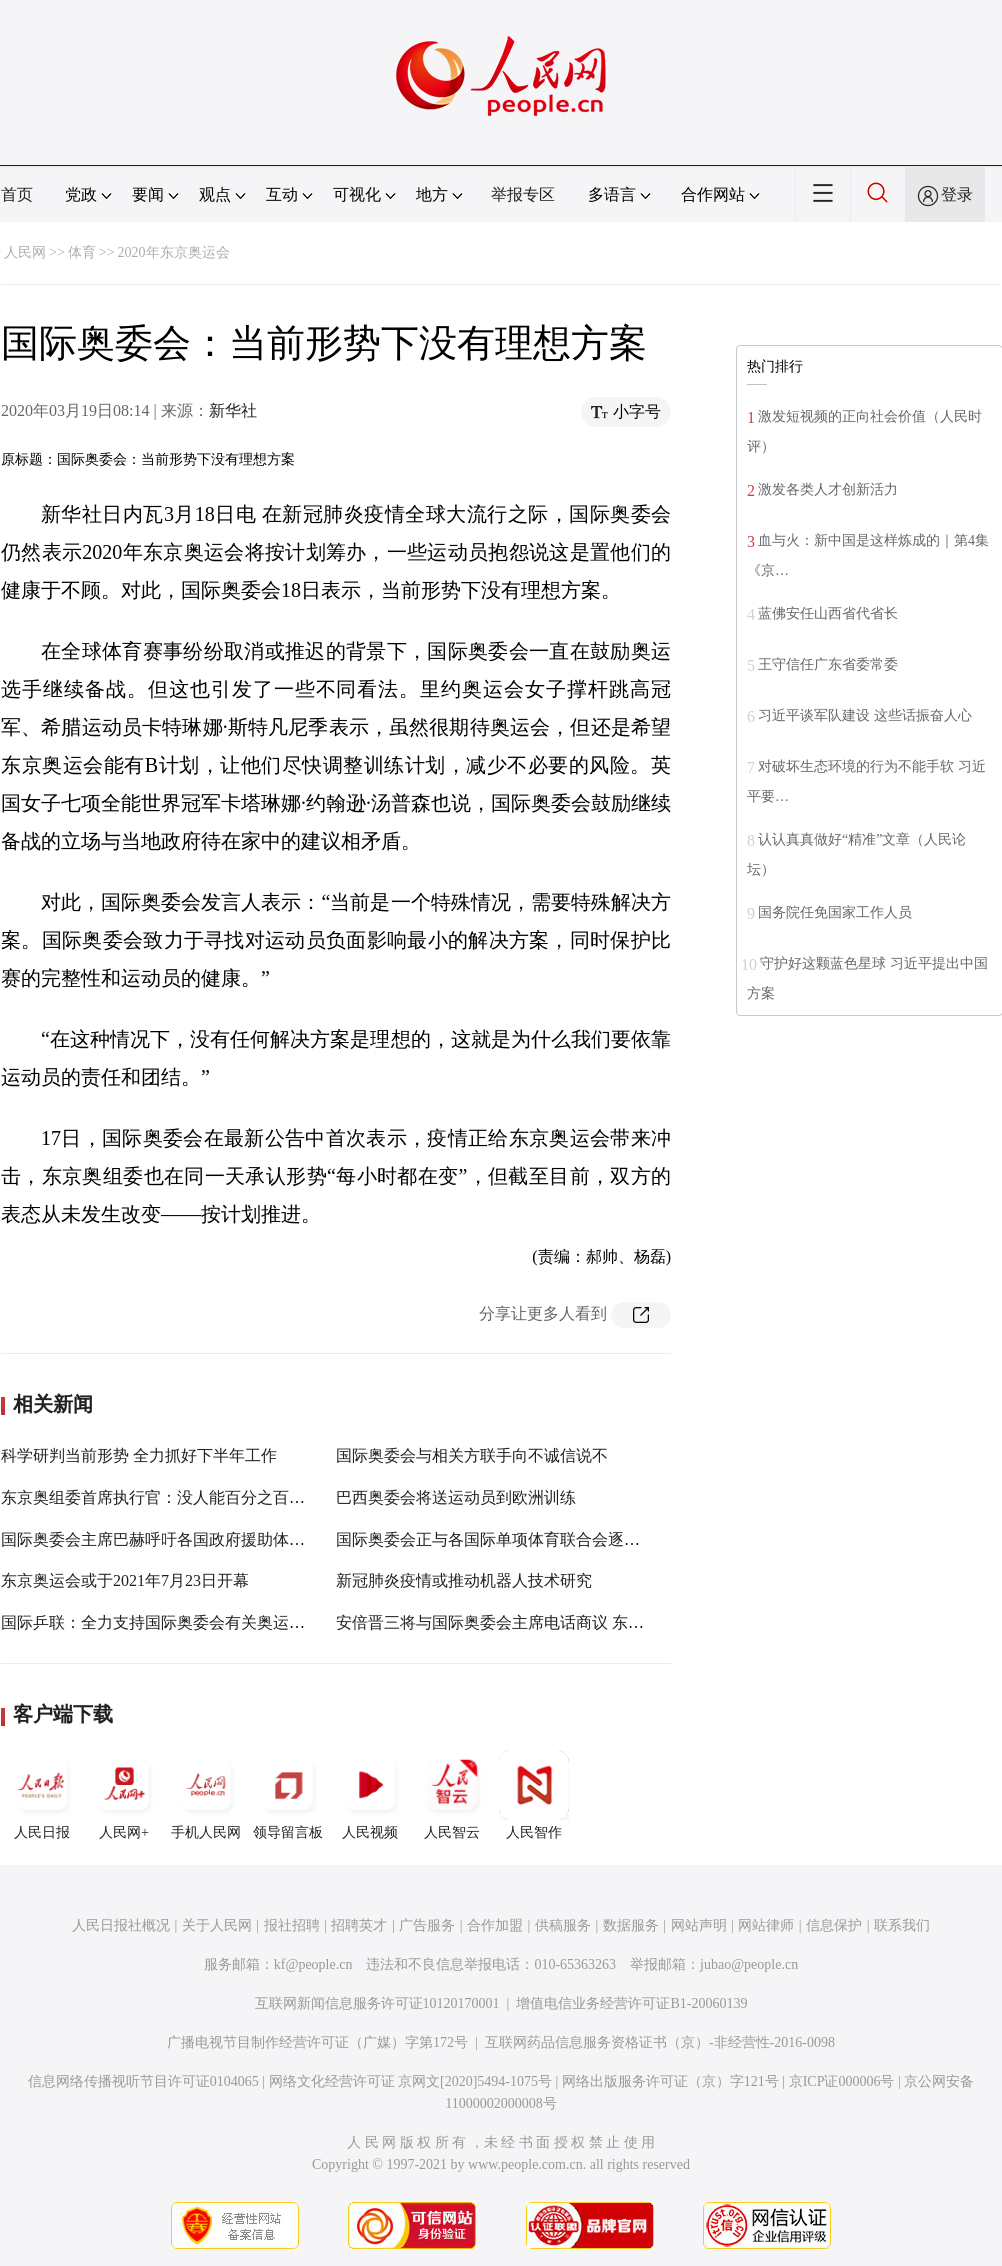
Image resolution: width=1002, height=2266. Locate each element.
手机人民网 (206, 1795)
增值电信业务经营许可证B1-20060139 (631, 2003)
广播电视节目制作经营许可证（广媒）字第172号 (317, 2042)
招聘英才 (359, 1925)
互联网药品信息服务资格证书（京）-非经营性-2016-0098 (660, 2042)
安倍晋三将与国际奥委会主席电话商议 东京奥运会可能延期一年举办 (578, 1622)
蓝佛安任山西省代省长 (828, 613)
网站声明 (699, 1925)
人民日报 (42, 1795)
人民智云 (452, 1795)
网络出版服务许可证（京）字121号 (670, 2081)
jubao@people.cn (749, 1964)
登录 (957, 194)
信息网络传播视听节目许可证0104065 (143, 2081)
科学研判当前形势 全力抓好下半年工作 (139, 1455)
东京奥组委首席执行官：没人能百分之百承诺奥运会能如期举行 (225, 1497)
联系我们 (902, 1925)
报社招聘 (292, 1925)
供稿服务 (563, 1925)
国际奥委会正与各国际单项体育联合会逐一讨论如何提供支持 (552, 1539)
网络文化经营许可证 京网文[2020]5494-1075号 (411, 2081)
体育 (82, 252)
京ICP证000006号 (842, 2081)
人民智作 (534, 1795)
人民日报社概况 (121, 1925)
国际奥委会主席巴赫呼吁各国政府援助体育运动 (169, 1539)
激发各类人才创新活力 (828, 489)
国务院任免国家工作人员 (835, 912)
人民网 (25, 252)
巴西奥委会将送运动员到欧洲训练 (456, 1497)
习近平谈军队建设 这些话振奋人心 (865, 715)
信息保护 (834, 1925)
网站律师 (766, 1925)
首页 (17, 194)
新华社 (233, 410)
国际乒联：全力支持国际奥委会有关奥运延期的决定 (185, 1622)
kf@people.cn (313, 1964)
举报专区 (523, 194)
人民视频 (370, 1795)
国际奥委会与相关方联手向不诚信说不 (472, 1455)
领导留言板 (288, 1795)
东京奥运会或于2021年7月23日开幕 (125, 1580)
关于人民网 (217, 1925)
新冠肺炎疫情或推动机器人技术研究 (464, 1580)
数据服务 (631, 1925)
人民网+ (124, 1795)
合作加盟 (495, 1925)
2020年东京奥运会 (174, 252)
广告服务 (427, 1925)
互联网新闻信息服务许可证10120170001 (377, 2003)
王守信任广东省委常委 (828, 664)
